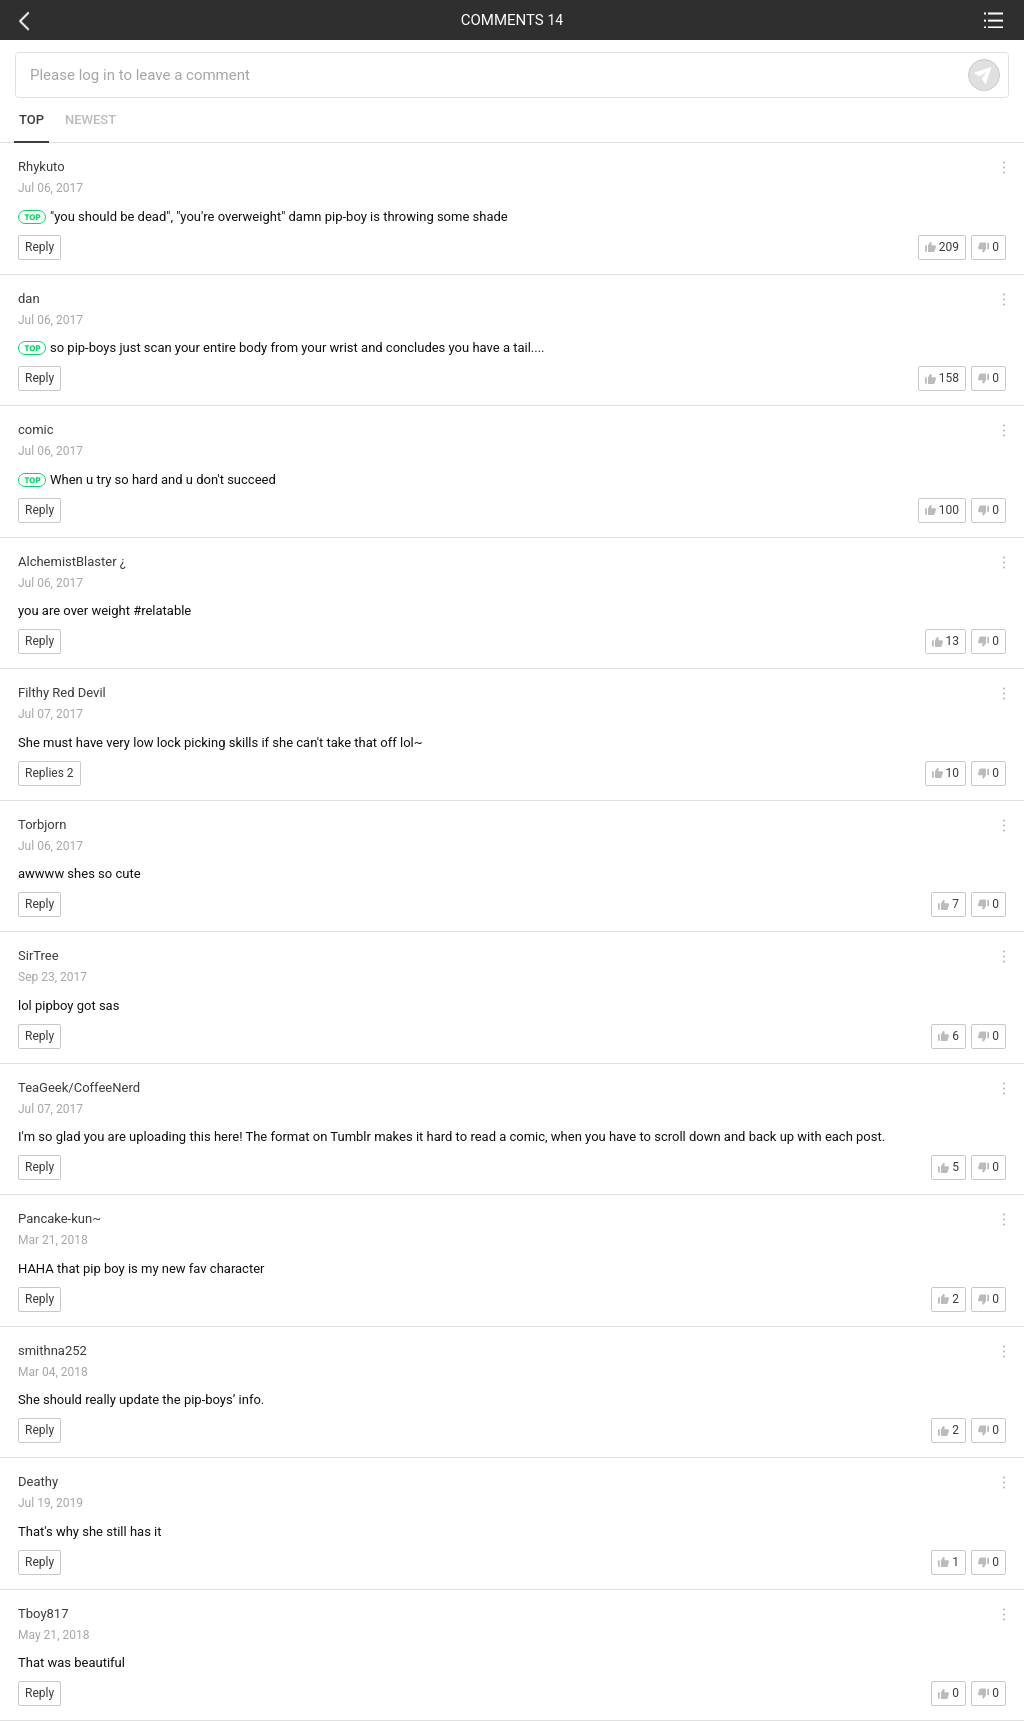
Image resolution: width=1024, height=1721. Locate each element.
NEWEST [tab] (90, 119)
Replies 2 (49, 773)
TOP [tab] (31, 119)
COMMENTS (512, 20)
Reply (39, 247)
